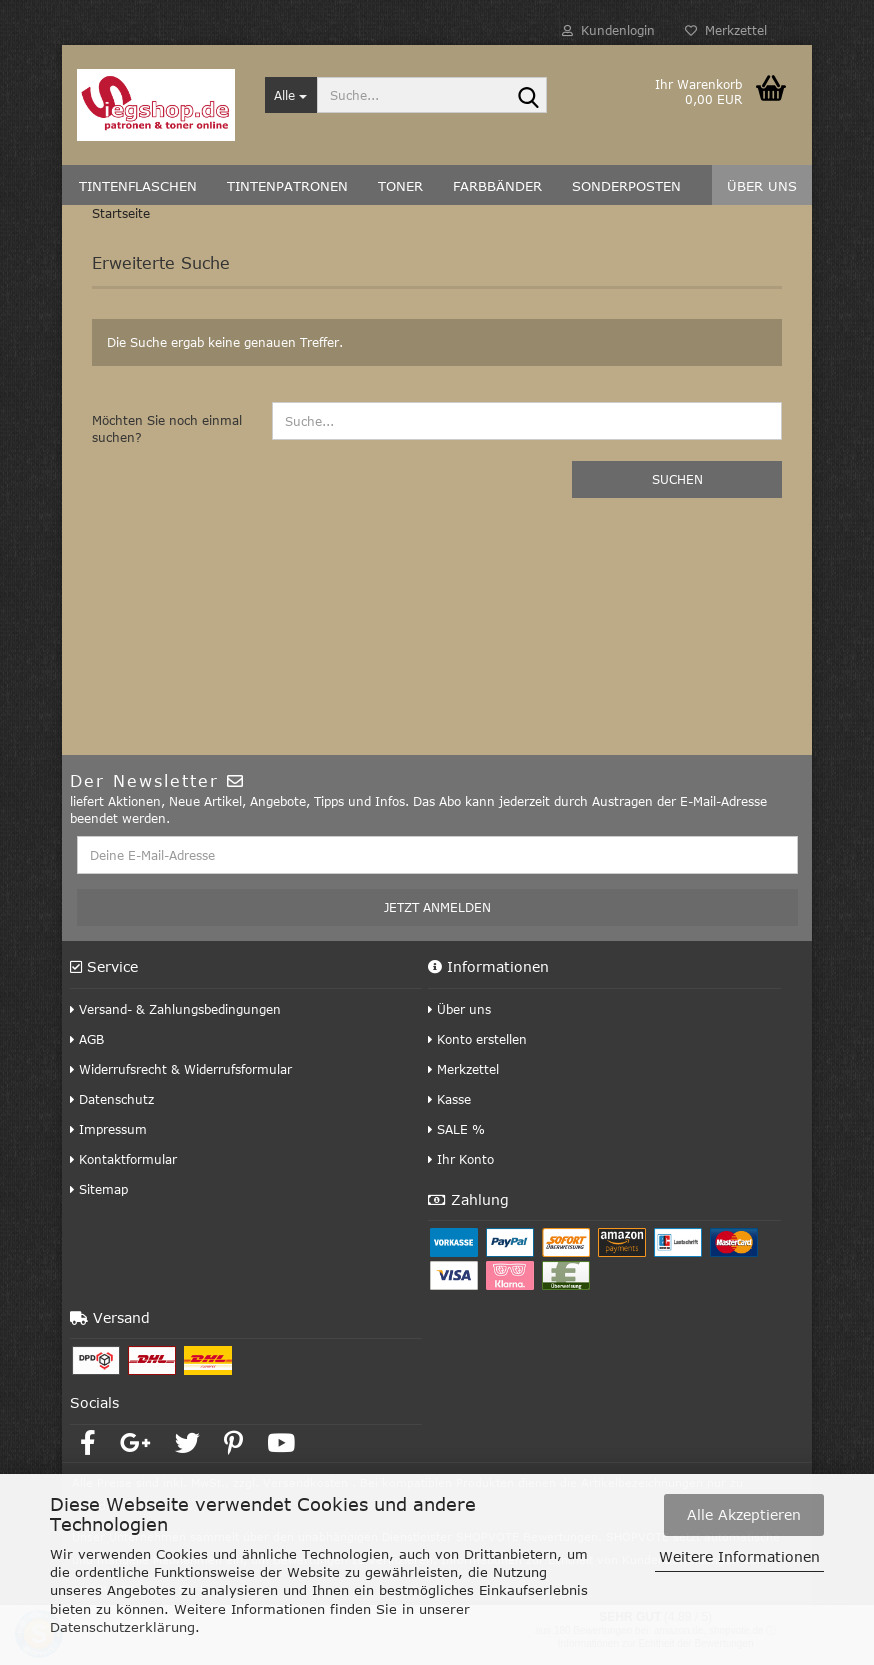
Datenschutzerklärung (122, 1627)
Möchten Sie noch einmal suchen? (167, 428)
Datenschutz (112, 1099)
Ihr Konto (461, 1159)
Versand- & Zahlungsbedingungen (175, 1009)
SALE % (456, 1129)
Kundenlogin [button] (608, 30)
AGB (87, 1039)
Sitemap (99, 1189)
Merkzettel (726, 30)
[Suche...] (291, 95)
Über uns (459, 1009)
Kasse (449, 1099)
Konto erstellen (477, 1039)
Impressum (108, 1129)
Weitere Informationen (739, 1556)
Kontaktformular (123, 1159)
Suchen (677, 479)
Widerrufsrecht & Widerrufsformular (181, 1069)
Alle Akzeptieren (744, 1514)
